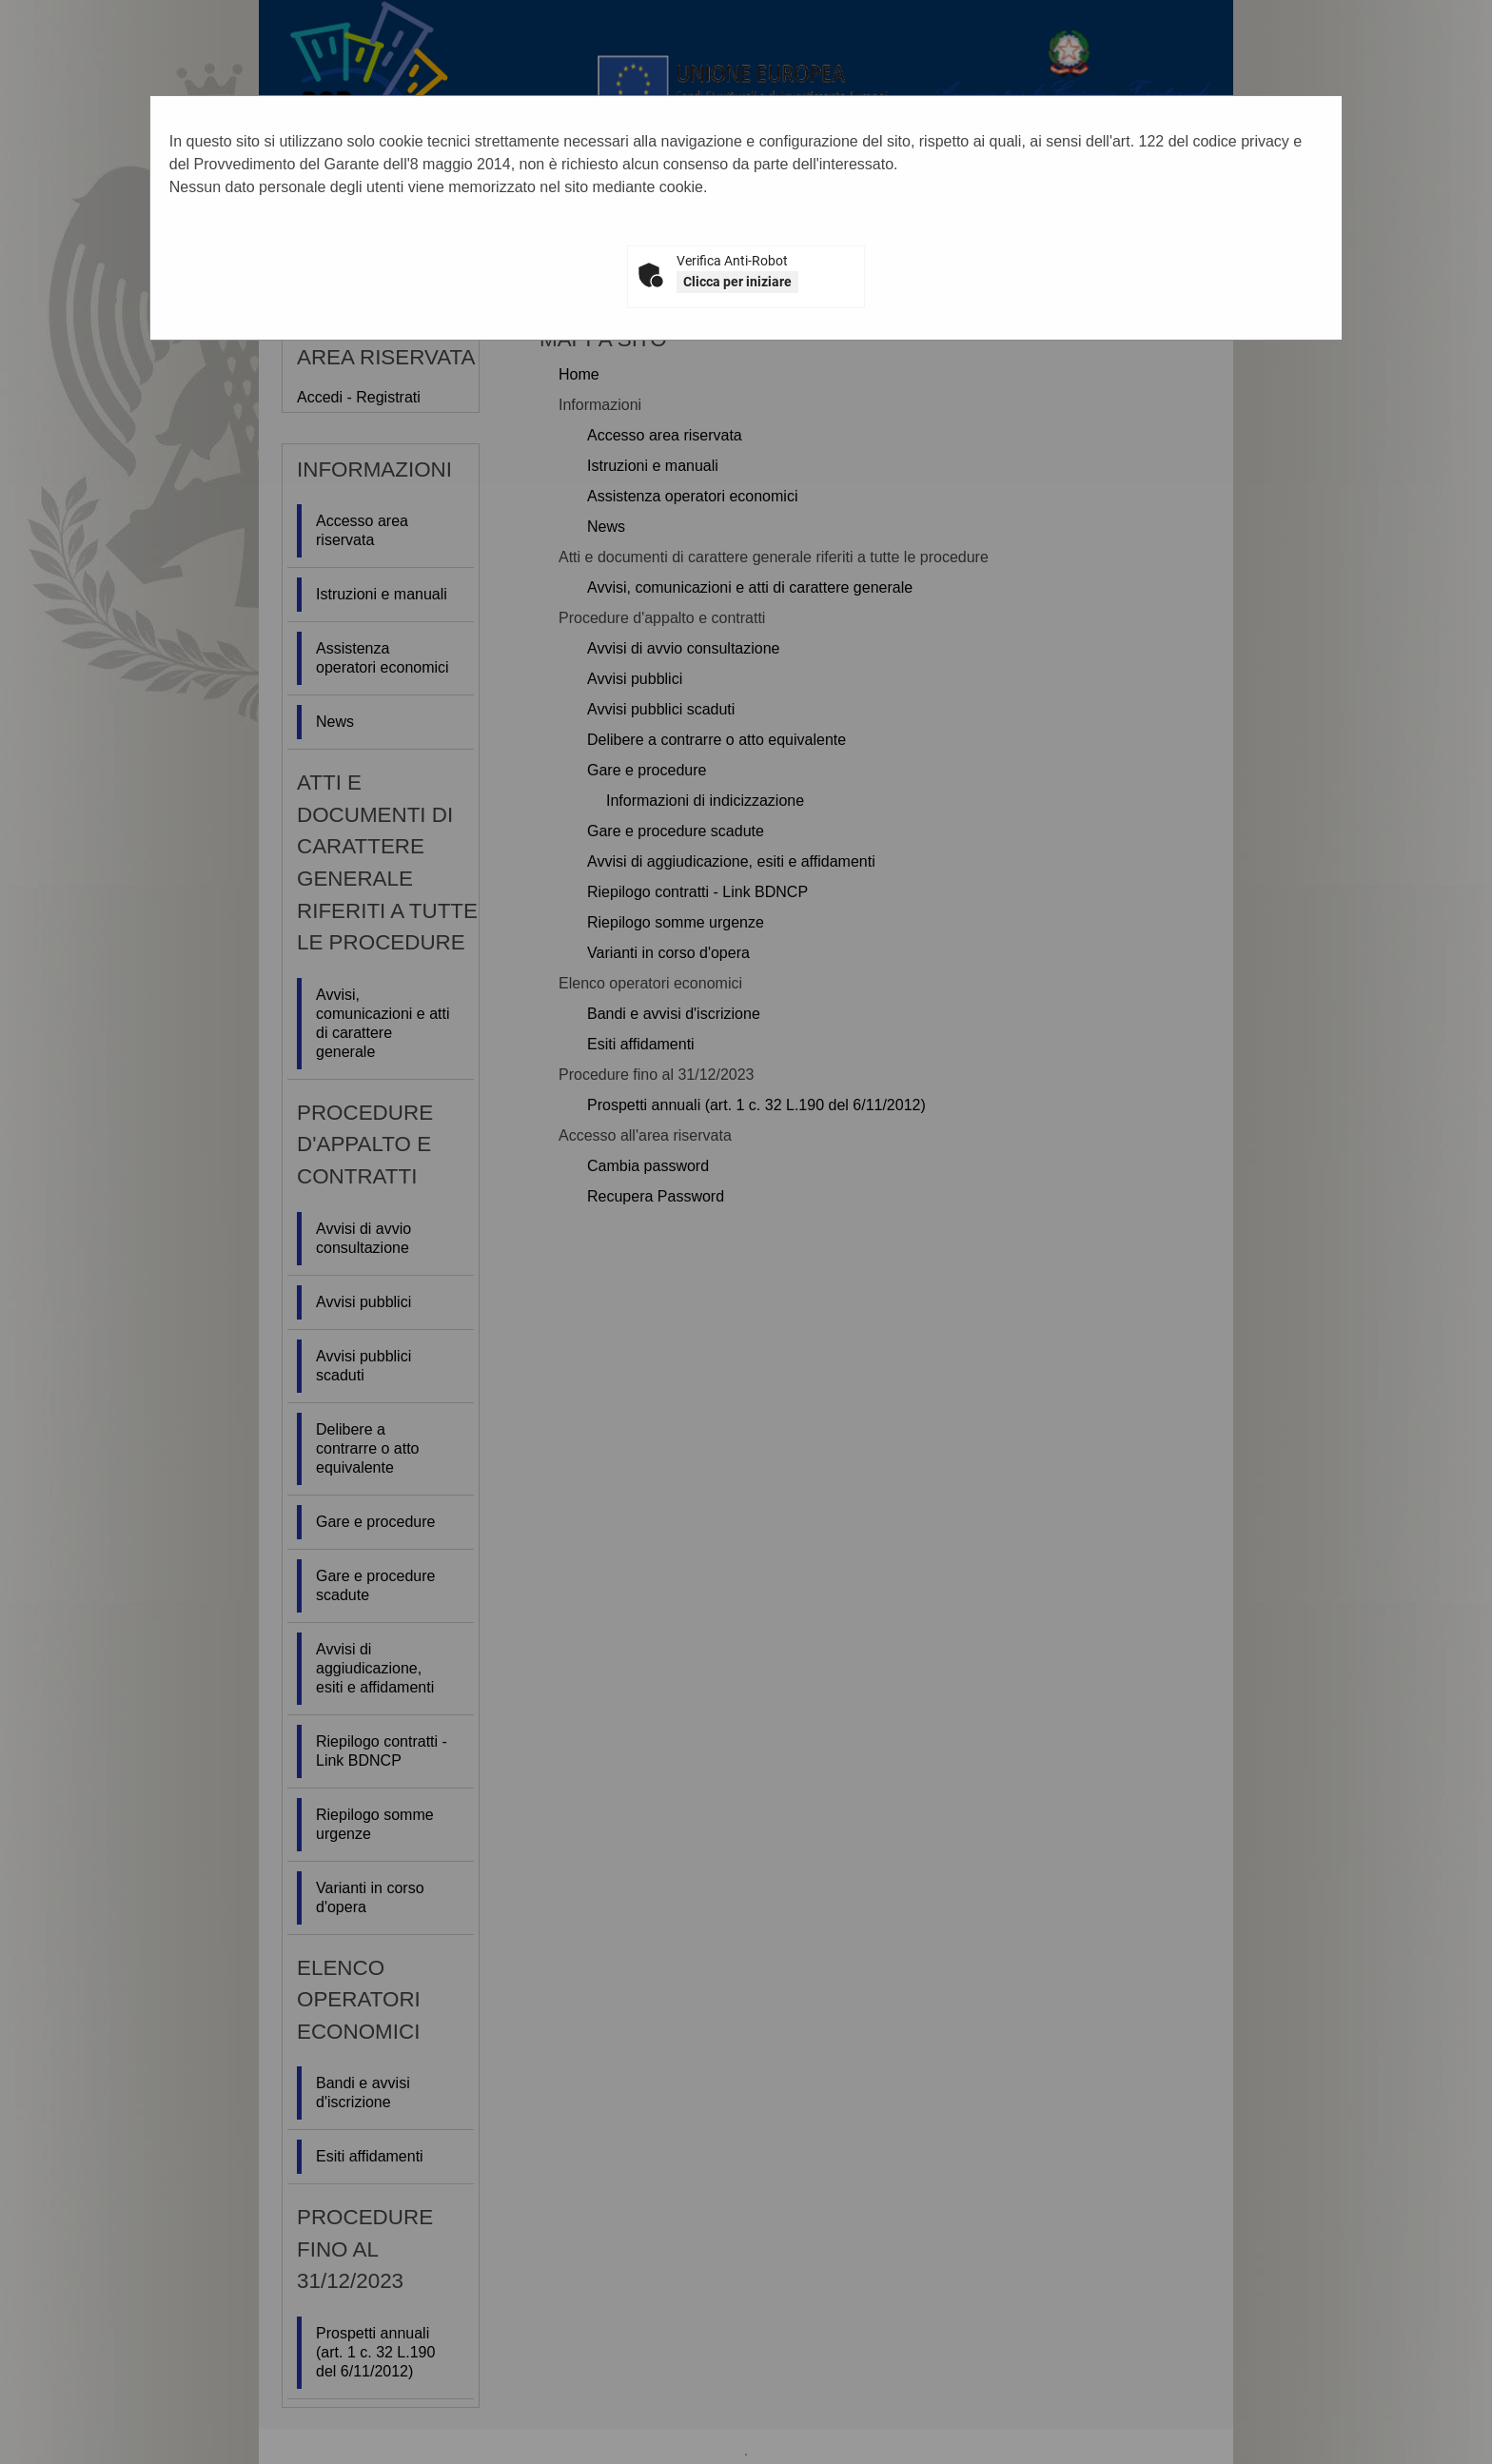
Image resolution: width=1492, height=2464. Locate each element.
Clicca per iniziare (737, 281)
